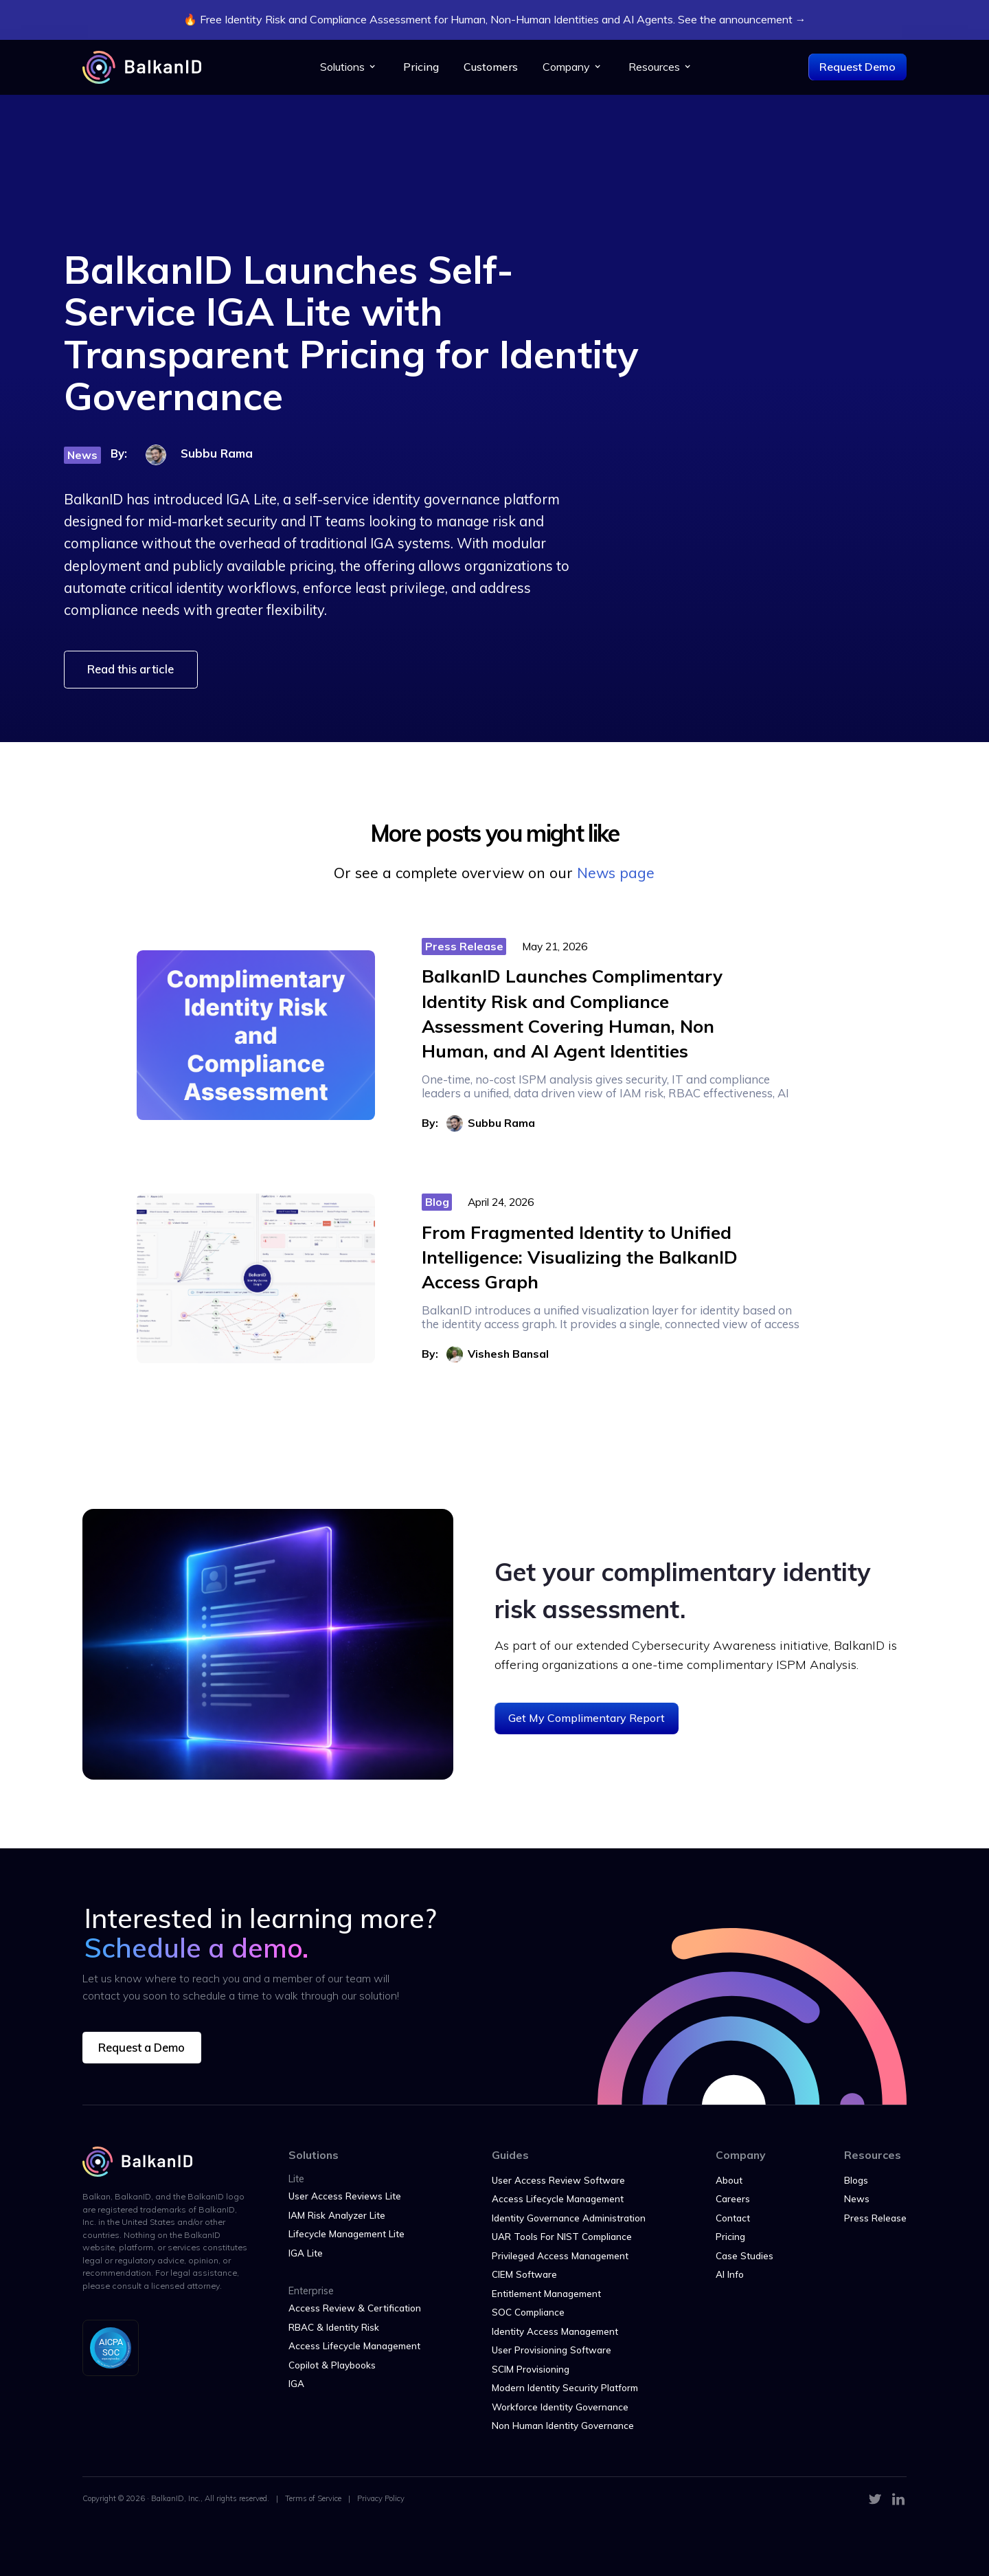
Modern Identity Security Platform (565, 2387)
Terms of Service (313, 2498)
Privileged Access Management (560, 2255)
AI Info (730, 2274)
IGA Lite (305, 2253)
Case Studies (744, 2255)
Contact (733, 2218)
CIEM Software (524, 2274)
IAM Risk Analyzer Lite (336, 2215)
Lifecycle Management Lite (346, 2233)
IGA (296, 2383)
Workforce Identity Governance (560, 2406)
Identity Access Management (555, 2331)
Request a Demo (141, 2047)
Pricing (421, 67)
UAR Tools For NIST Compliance (562, 2236)
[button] (349, 67)
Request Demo (857, 67)
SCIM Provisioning (530, 2369)
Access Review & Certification (354, 2308)
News (856, 2198)
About (729, 2180)
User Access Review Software (558, 2180)
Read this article (130, 669)
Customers (491, 67)
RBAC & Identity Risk (333, 2327)
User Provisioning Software (551, 2349)
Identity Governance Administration (569, 2218)
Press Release (875, 2218)
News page (616, 873)
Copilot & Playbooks (332, 2365)
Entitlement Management (546, 2293)
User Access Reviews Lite (344, 2196)
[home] (141, 67)
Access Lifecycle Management (354, 2345)
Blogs (856, 2180)
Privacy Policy (381, 2498)
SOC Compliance (528, 2312)
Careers (733, 2198)
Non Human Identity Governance (563, 2425)
